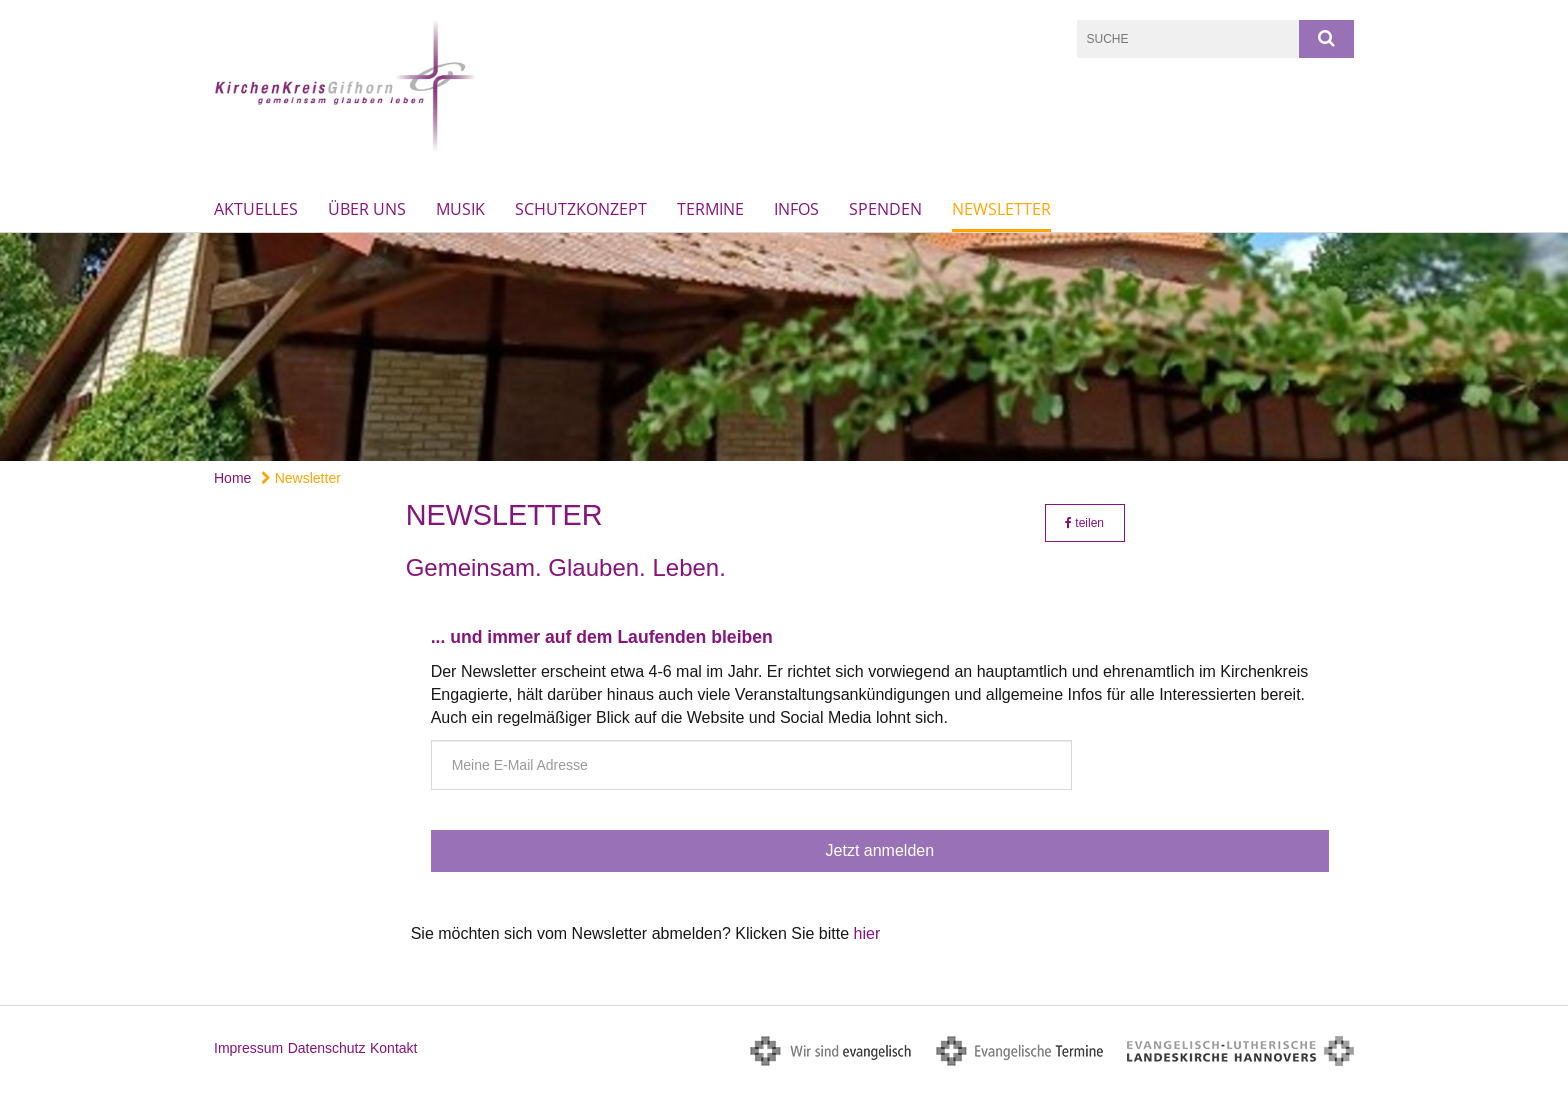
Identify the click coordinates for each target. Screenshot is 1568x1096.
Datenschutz (327, 1048)
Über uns (367, 209)
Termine (710, 209)
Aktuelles (256, 209)
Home (232, 478)
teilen (1084, 523)
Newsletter (1001, 209)
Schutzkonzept (581, 209)
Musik (460, 209)
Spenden (885, 209)
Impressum (248, 1048)
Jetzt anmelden (880, 850)
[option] (784, 347)
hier (867, 933)
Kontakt (393, 1048)
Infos (796, 209)
